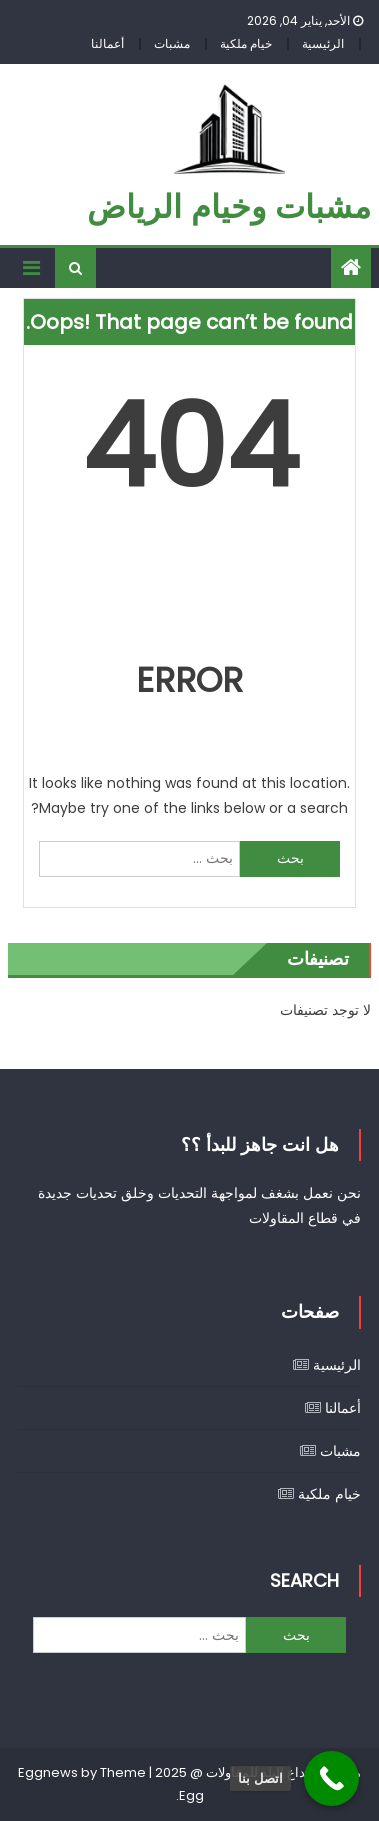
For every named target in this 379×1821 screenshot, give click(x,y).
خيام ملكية (246, 43)
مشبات (172, 43)
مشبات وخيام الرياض (229, 206)
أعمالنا (107, 43)
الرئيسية (323, 43)
